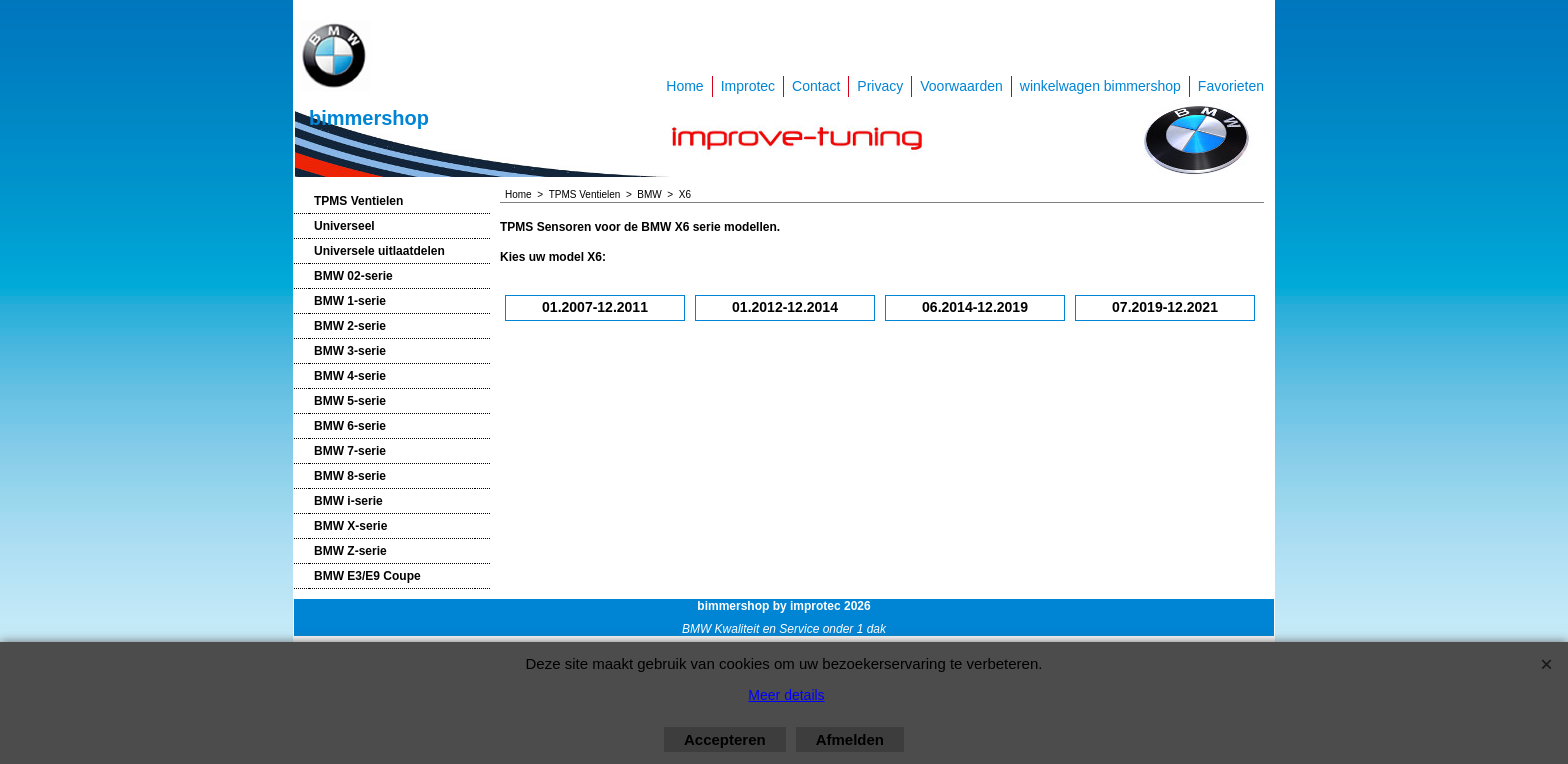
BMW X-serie (350, 526)
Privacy (880, 86)
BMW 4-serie (350, 376)
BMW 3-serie (350, 351)
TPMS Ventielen (358, 201)
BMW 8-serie (350, 476)
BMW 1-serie (350, 301)
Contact (816, 86)
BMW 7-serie (350, 451)
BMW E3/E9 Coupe (367, 576)
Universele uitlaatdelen (379, 251)
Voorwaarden (961, 86)
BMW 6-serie (350, 426)
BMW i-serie (348, 501)
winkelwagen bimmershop (1100, 86)
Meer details (786, 695)
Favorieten (1231, 86)
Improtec (748, 86)
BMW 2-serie (350, 326)
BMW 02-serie (353, 276)
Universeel (344, 226)
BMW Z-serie (350, 551)
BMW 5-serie (350, 401)
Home (684, 86)
